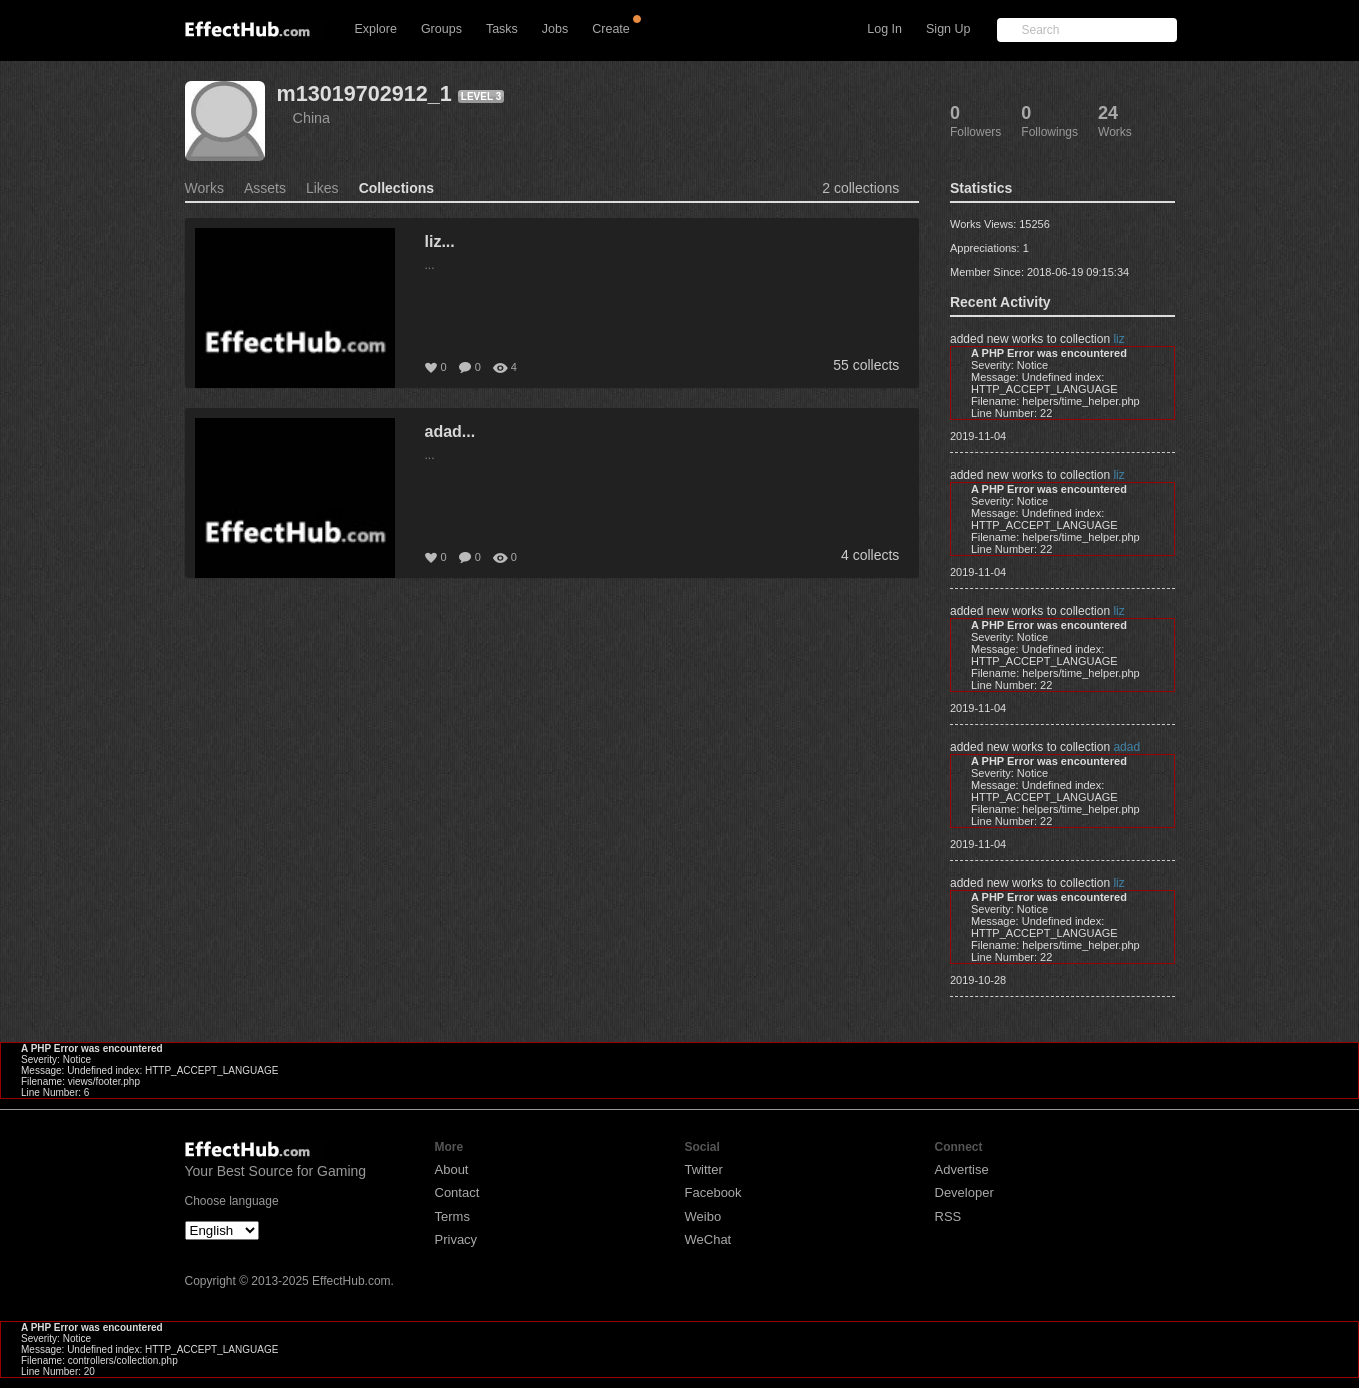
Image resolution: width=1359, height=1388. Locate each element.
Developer (964, 1192)
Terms (452, 1216)
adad (1126, 747)
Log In (884, 29)
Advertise (962, 1169)
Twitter (704, 1169)
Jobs (555, 29)
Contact (457, 1192)
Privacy (456, 1239)
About (452, 1169)
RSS (948, 1216)
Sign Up (948, 29)
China (312, 118)
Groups (441, 29)
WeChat (708, 1239)
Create (611, 29)
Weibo (703, 1216)
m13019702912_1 (364, 93)
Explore (376, 29)
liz (1118, 339)
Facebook (713, 1192)
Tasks (502, 29)
